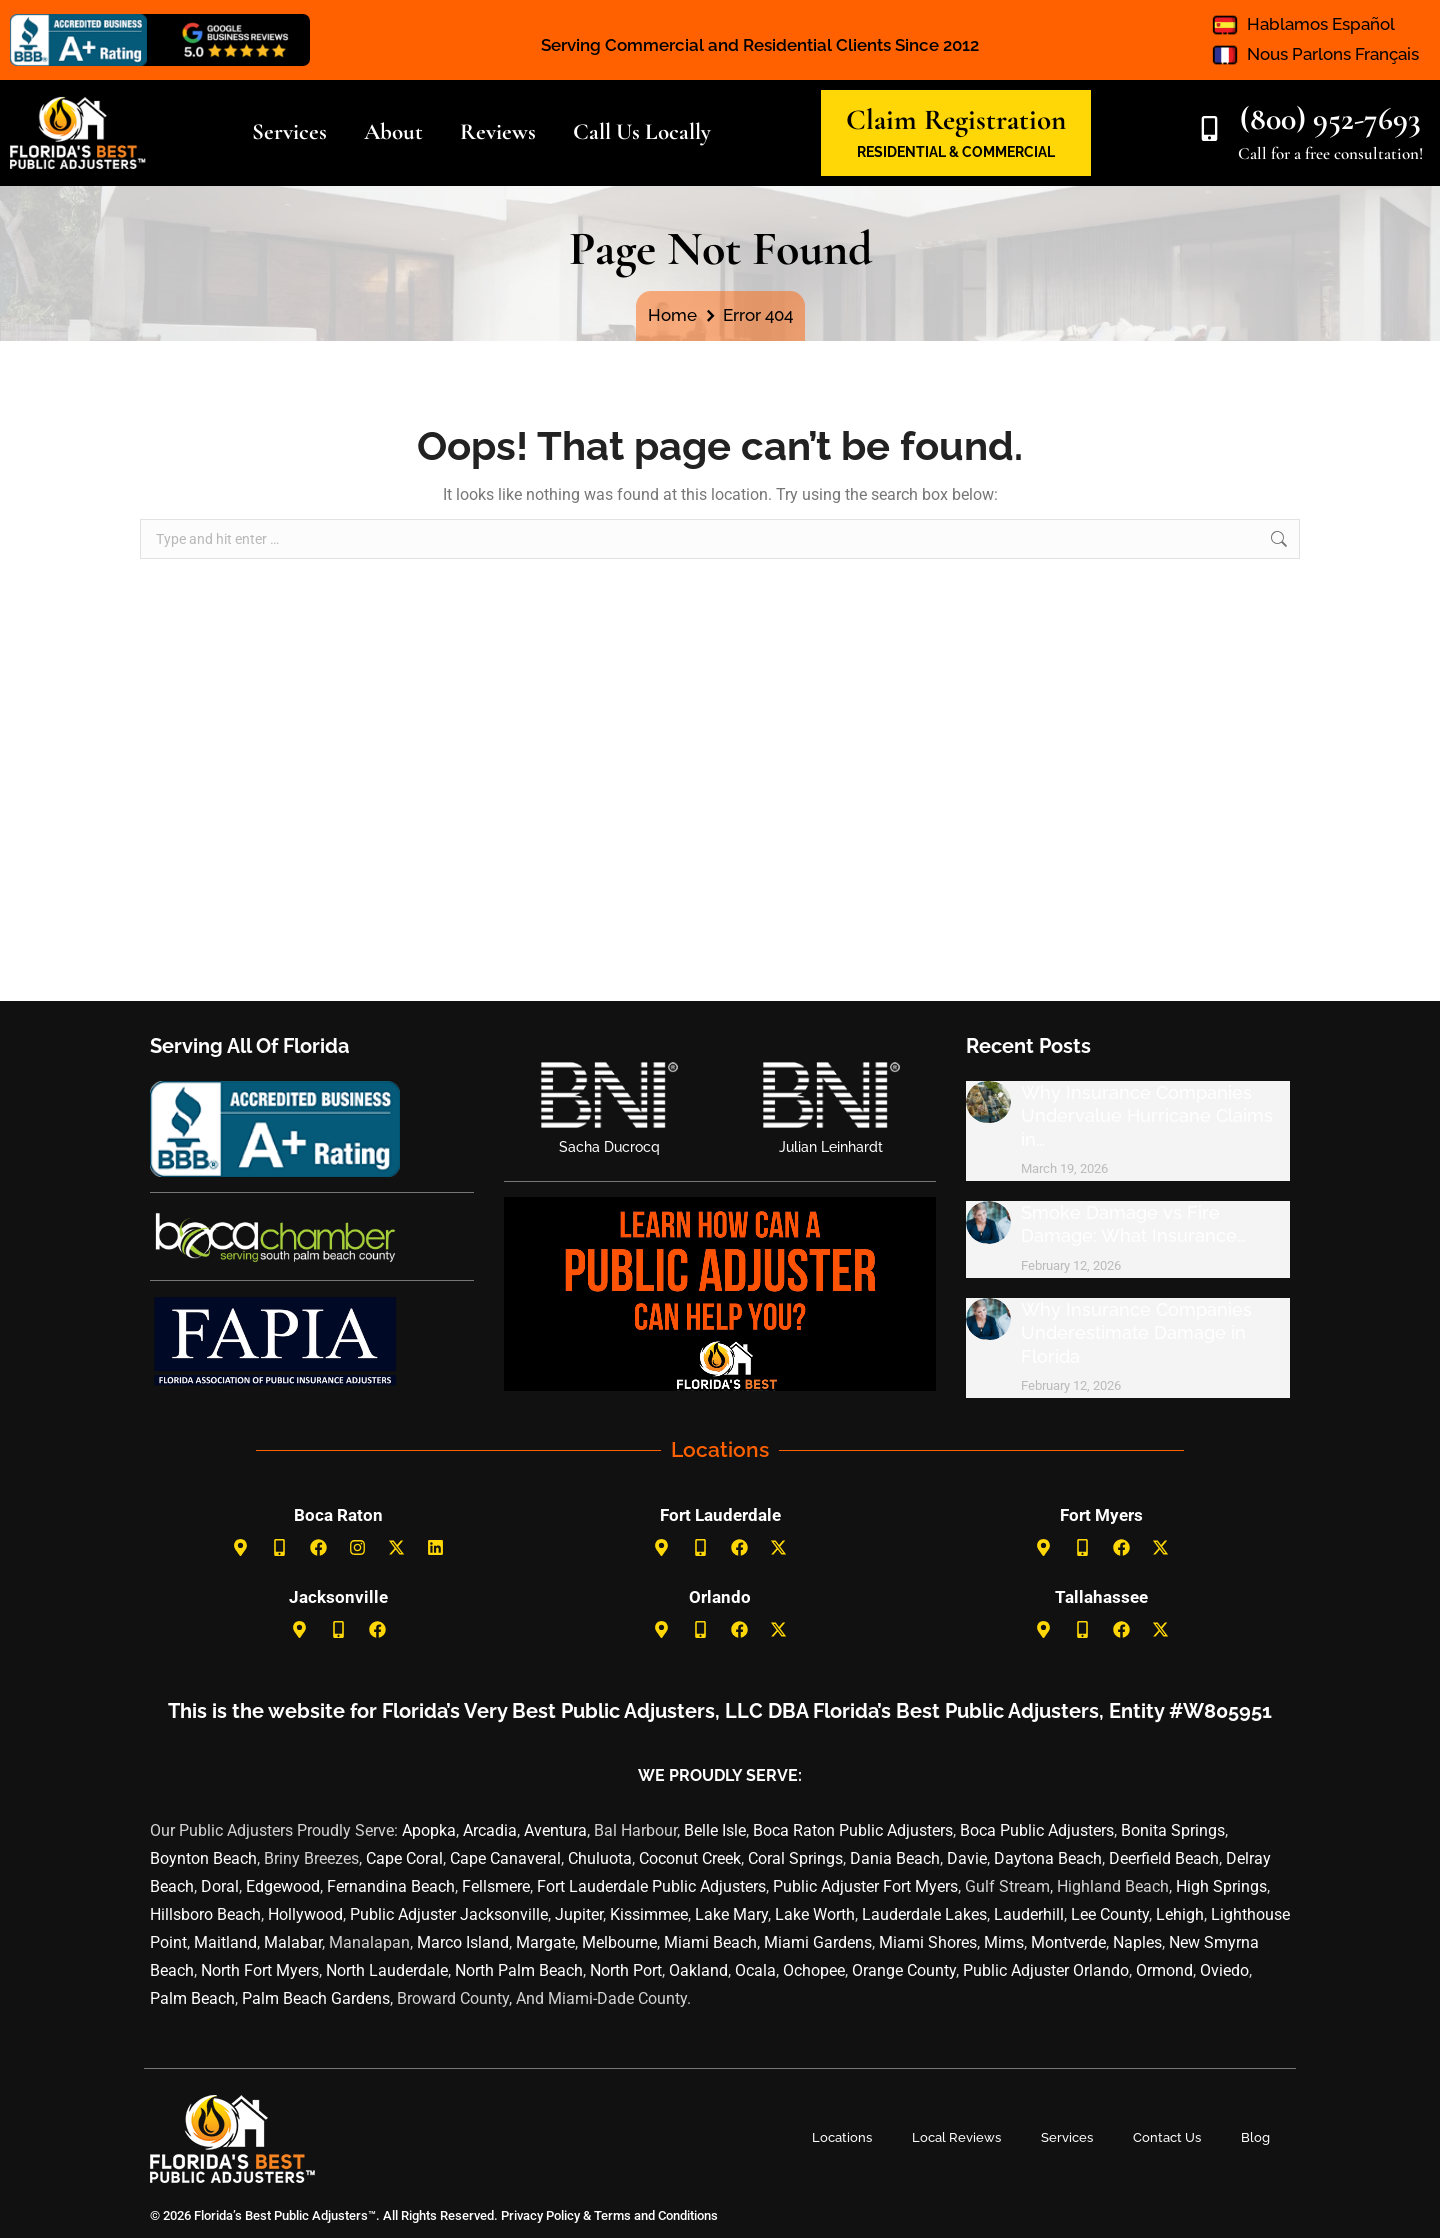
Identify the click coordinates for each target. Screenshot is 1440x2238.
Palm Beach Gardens (316, 1998)
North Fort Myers (260, 1970)
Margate (545, 1942)
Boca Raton (338, 1515)
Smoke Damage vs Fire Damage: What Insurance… (1133, 1224)
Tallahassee (1101, 1597)
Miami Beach (710, 1942)
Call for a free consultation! (1330, 153)
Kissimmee (649, 1914)
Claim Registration (956, 119)
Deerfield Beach (1164, 1858)
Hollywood (305, 1914)
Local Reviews (956, 2137)
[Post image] (988, 1102)
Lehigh (1180, 1914)
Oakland (698, 1970)
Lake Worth (815, 1914)
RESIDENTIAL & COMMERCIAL (956, 152)
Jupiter (579, 1914)
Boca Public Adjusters (1037, 1830)
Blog (1255, 2137)
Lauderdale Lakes (924, 1914)
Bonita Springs (1173, 1830)
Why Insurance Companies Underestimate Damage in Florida (1136, 1333)
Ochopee (814, 1970)
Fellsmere (496, 1886)
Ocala (755, 1970)
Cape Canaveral (505, 1858)
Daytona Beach (1048, 1858)
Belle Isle (715, 1830)
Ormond (1164, 1970)
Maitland (225, 1942)
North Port (626, 1970)
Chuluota (600, 1858)
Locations (842, 2137)
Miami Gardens (818, 1942)
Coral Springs (795, 1858)
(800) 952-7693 (1330, 118)
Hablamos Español (1321, 24)
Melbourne (619, 1942)
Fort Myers (1101, 1515)
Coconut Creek (690, 1858)
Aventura (555, 1830)
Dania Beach (895, 1858)
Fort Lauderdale (720, 1515)
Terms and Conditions (656, 2215)
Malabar (293, 1942)
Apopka (429, 1830)
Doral (220, 1886)
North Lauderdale (387, 1970)
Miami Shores (928, 1942)
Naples (1137, 1942)
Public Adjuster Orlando (1046, 1970)
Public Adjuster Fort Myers (865, 1886)
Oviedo (1224, 1970)
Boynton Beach (203, 1858)
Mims (1004, 1942)
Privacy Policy (539, 2215)
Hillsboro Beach (205, 1914)
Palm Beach (192, 1998)
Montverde (1068, 1942)
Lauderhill (1029, 1914)
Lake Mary (731, 1914)
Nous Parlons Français (1333, 54)
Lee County (1110, 1914)
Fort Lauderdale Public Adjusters (651, 1886)
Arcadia (490, 1830)
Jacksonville (338, 1597)
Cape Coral (404, 1858)
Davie (967, 1858)
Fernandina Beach (391, 1886)
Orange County (904, 1970)
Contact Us (1167, 2137)
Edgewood (283, 1886)
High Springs (1221, 1886)
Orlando (720, 1597)
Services (1067, 2137)
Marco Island (463, 1942)
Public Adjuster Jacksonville (449, 1914)
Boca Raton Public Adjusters (853, 1830)
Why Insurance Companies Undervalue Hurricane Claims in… (1147, 1116)
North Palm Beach (519, 1970)
